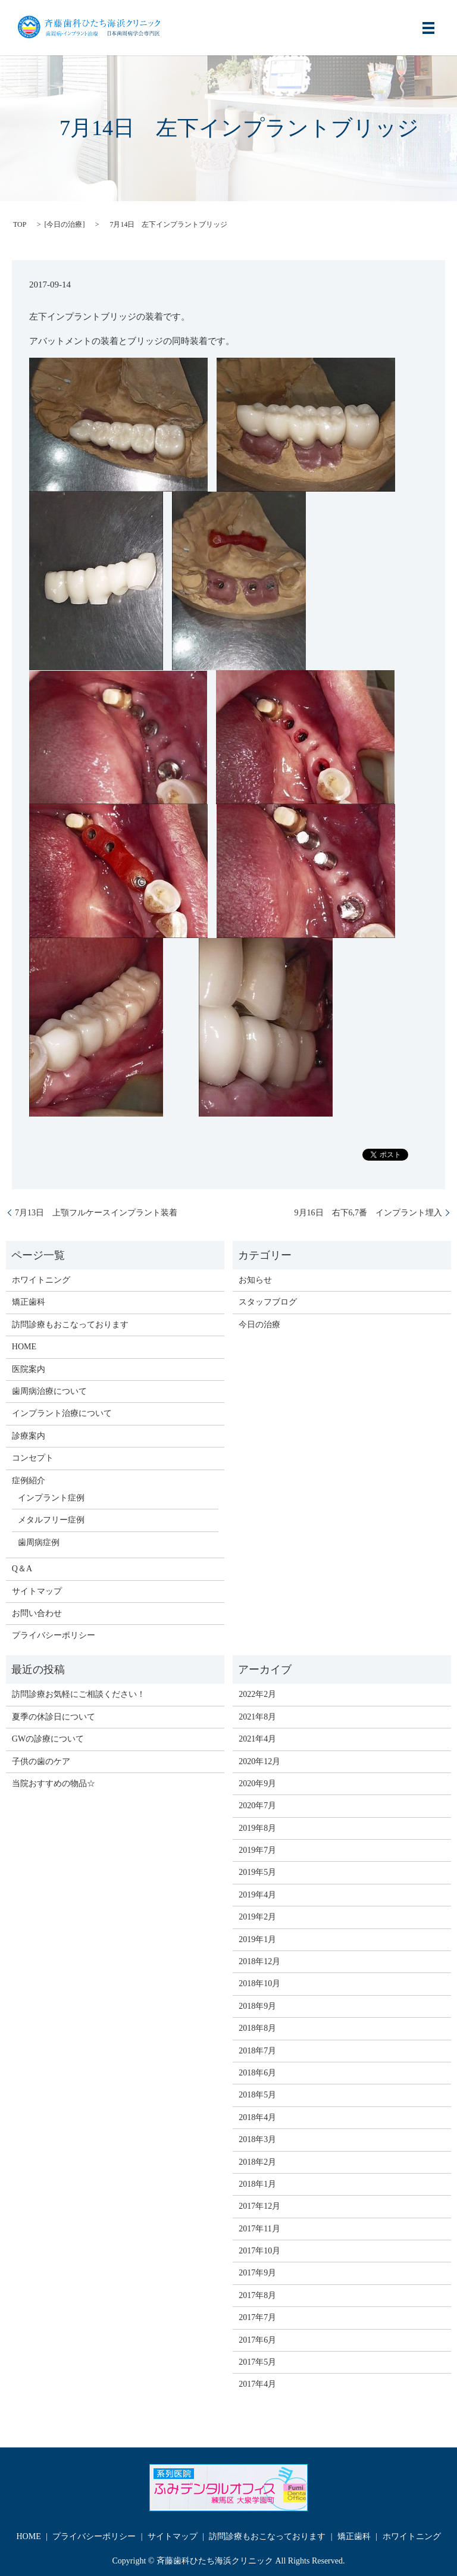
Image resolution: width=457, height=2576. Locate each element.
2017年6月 (257, 2340)
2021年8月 (257, 1716)
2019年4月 (257, 1894)
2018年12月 (259, 1961)
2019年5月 (257, 1872)
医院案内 (28, 1369)
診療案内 (28, 1435)
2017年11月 (259, 2228)
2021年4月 (257, 1738)
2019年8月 (257, 1828)
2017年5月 (257, 2362)
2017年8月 (257, 2295)
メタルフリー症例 (51, 1519)
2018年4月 (257, 2117)
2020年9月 (257, 1783)
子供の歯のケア (41, 1761)
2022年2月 (257, 1694)
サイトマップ (37, 1591)
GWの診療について (48, 1738)
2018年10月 (259, 1983)
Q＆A (22, 1568)
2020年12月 (259, 1761)
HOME (24, 1346)
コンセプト (33, 1457)
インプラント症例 (51, 1497)
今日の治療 (64, 224)
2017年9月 (257, 2272)
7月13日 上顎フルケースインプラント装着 (96, 1212)
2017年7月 (257, 2317)
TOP (19, 224)
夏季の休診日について (53, 1716)
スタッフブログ (268, 1302)
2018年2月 (257, 2162)
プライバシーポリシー (53, 1635)
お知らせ (255, 1280)
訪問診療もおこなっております (70, 1324)
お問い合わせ (37, 1613)
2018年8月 (257, 2028)
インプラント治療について (62, 1413)
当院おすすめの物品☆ (53, 1783)
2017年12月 (259, 2206)
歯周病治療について (49, 1391)
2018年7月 (257, 2050)
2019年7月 (257, 1850)
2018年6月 (257, 2072)
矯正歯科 (28, 1302)
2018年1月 (257, 2184)
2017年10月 (259, 2250)
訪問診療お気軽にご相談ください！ (78, 1694)
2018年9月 (257, 2006)
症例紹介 (28, 1480)
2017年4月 (257, 2384)
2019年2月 (257, 1916)
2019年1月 (257, 1939)
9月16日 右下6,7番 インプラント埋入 (364, 1212)
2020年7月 (257, 1805)
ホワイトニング (41, 1280)
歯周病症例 (39, 1542)
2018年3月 (257, 2139)
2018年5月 (257, 2094)
